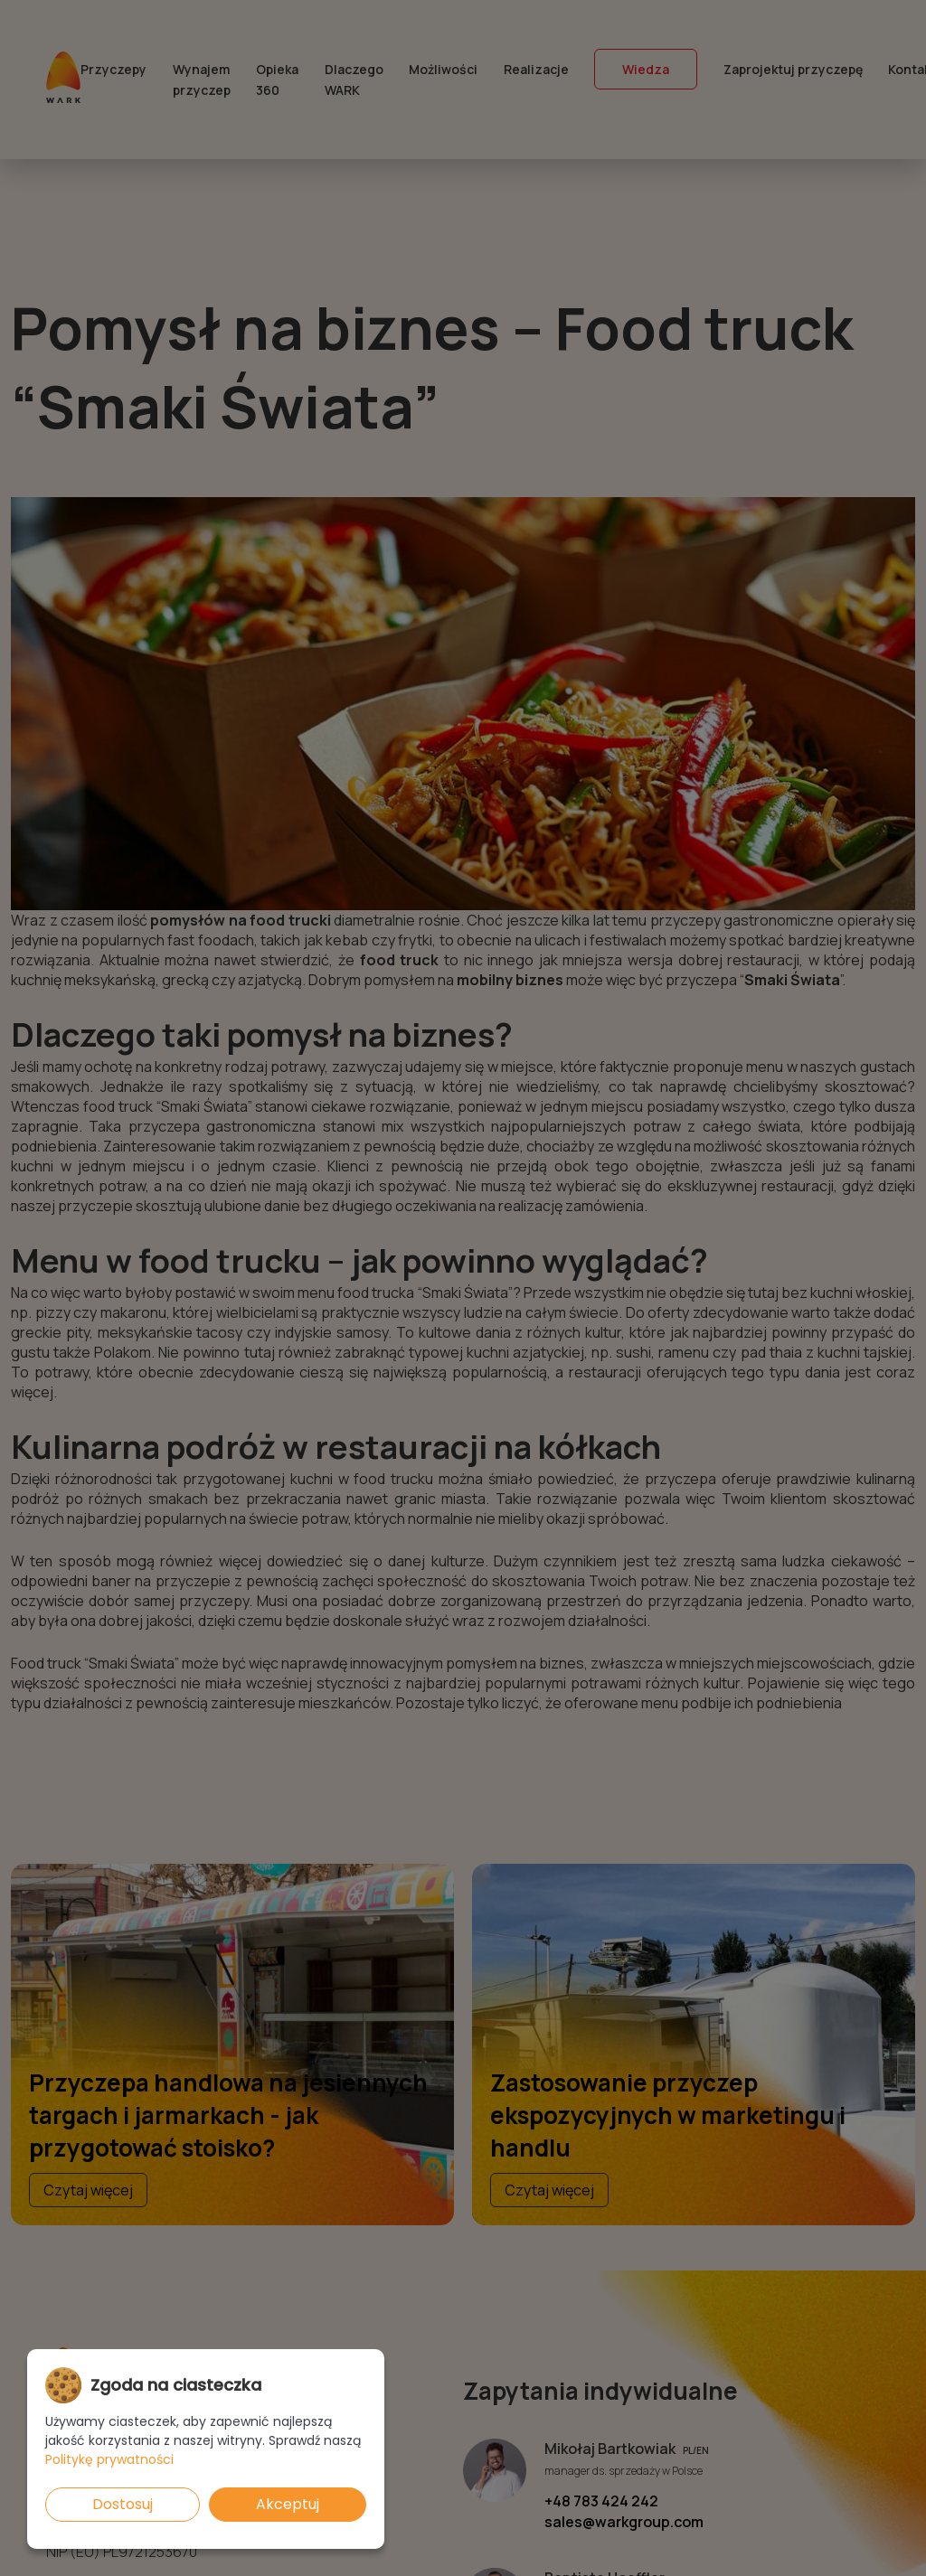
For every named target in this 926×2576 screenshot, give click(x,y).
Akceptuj (287, 2504)
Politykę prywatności (109, 2459)
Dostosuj (122, 2504)
